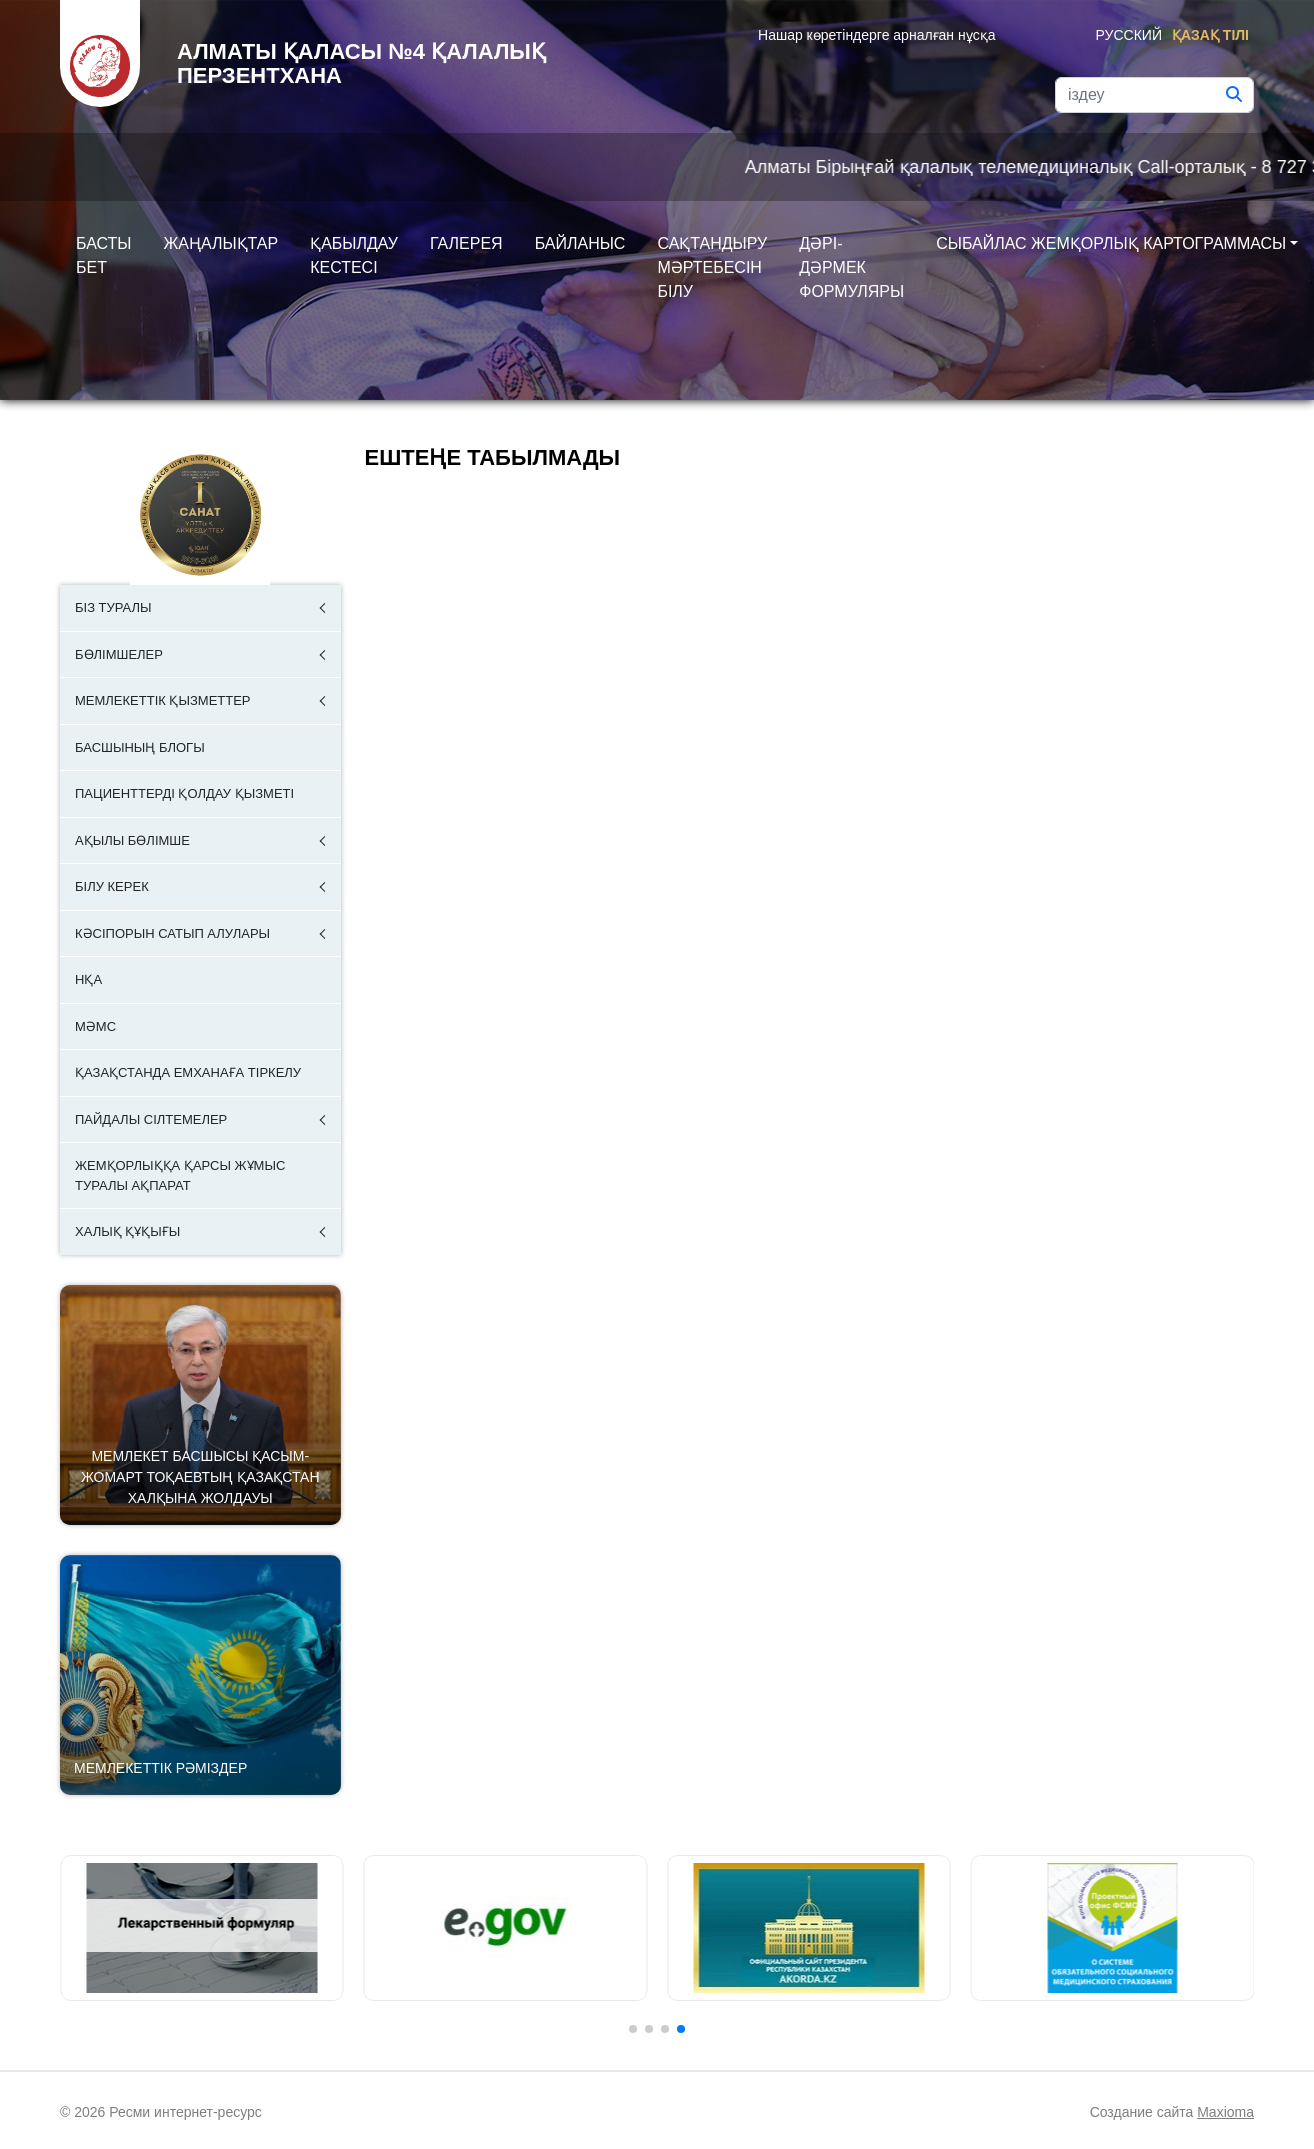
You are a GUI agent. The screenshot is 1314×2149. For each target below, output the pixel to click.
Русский (1129, 35)
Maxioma (1225, 2112)
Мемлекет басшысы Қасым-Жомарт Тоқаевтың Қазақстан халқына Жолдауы (200, 1477)
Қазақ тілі (1210, 35)
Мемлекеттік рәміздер (160, 1768)
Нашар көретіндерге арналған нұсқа (876, 35)
